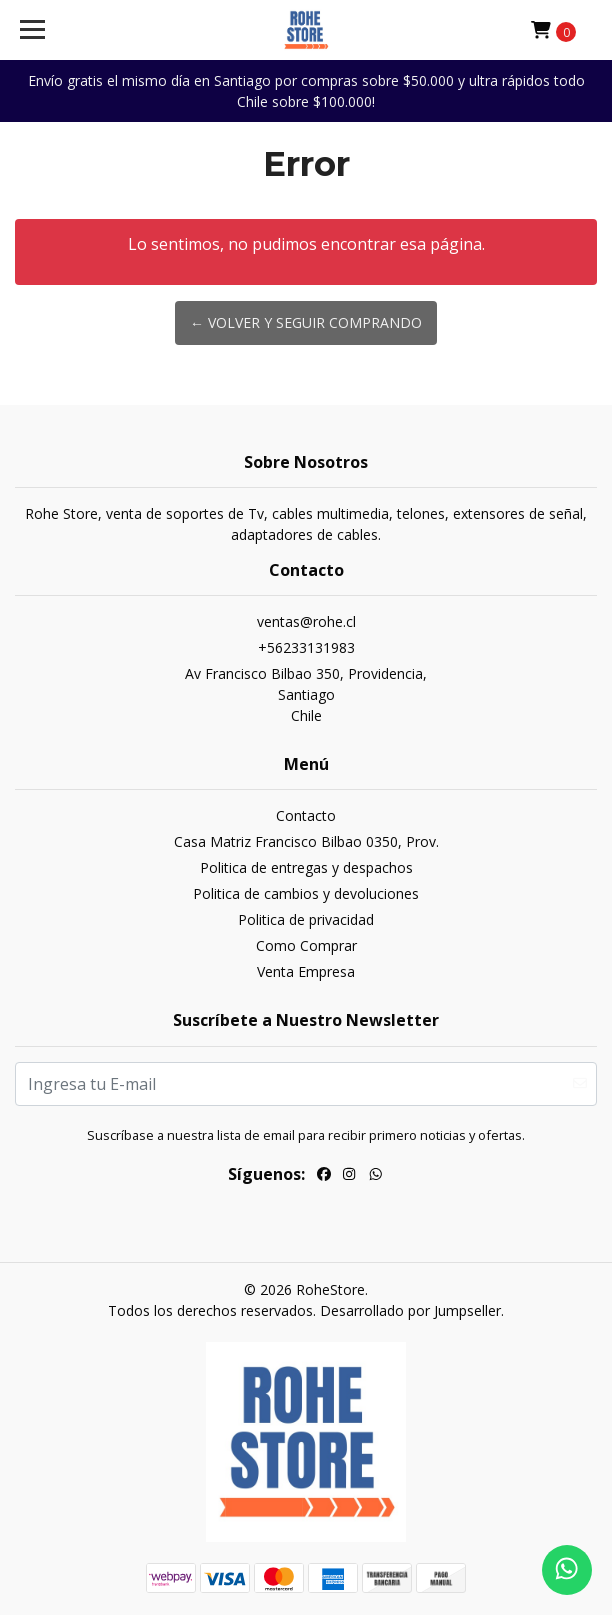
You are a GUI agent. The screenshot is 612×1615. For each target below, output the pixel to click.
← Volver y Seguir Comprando (306, 322)
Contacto (306, 815)
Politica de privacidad (306, 919)
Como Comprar (306, 945)
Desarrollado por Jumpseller (410, 1310)
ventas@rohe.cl (306, 621)
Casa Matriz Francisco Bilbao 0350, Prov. (306, 841)
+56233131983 (306, 647)
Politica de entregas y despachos (306, 867)
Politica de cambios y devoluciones (306, 893)
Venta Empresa (306, 971)
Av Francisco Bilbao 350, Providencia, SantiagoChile (306, 694)
